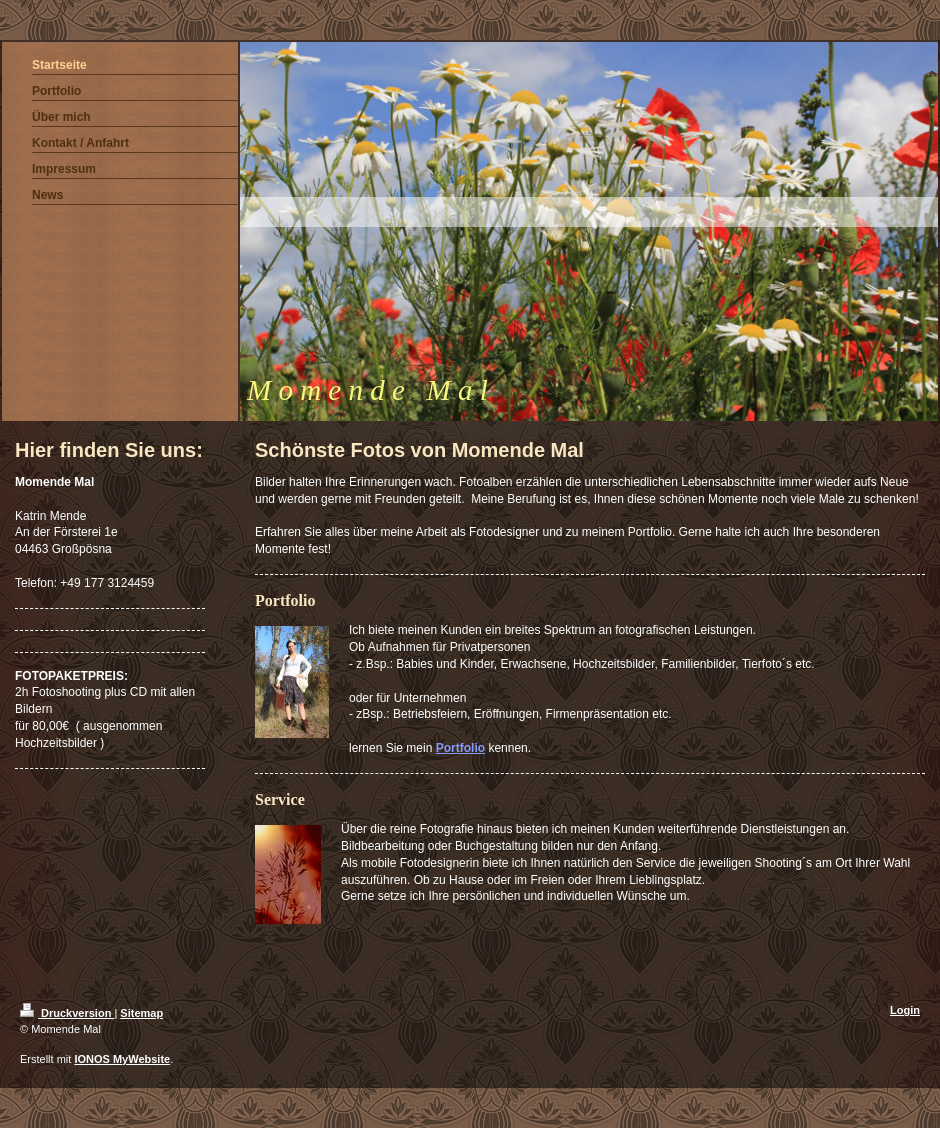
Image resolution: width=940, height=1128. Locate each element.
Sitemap (141, 1013)
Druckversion (67, 1013)
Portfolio (460, 748)
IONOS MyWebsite (122, 1059)
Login (905, 1010)
